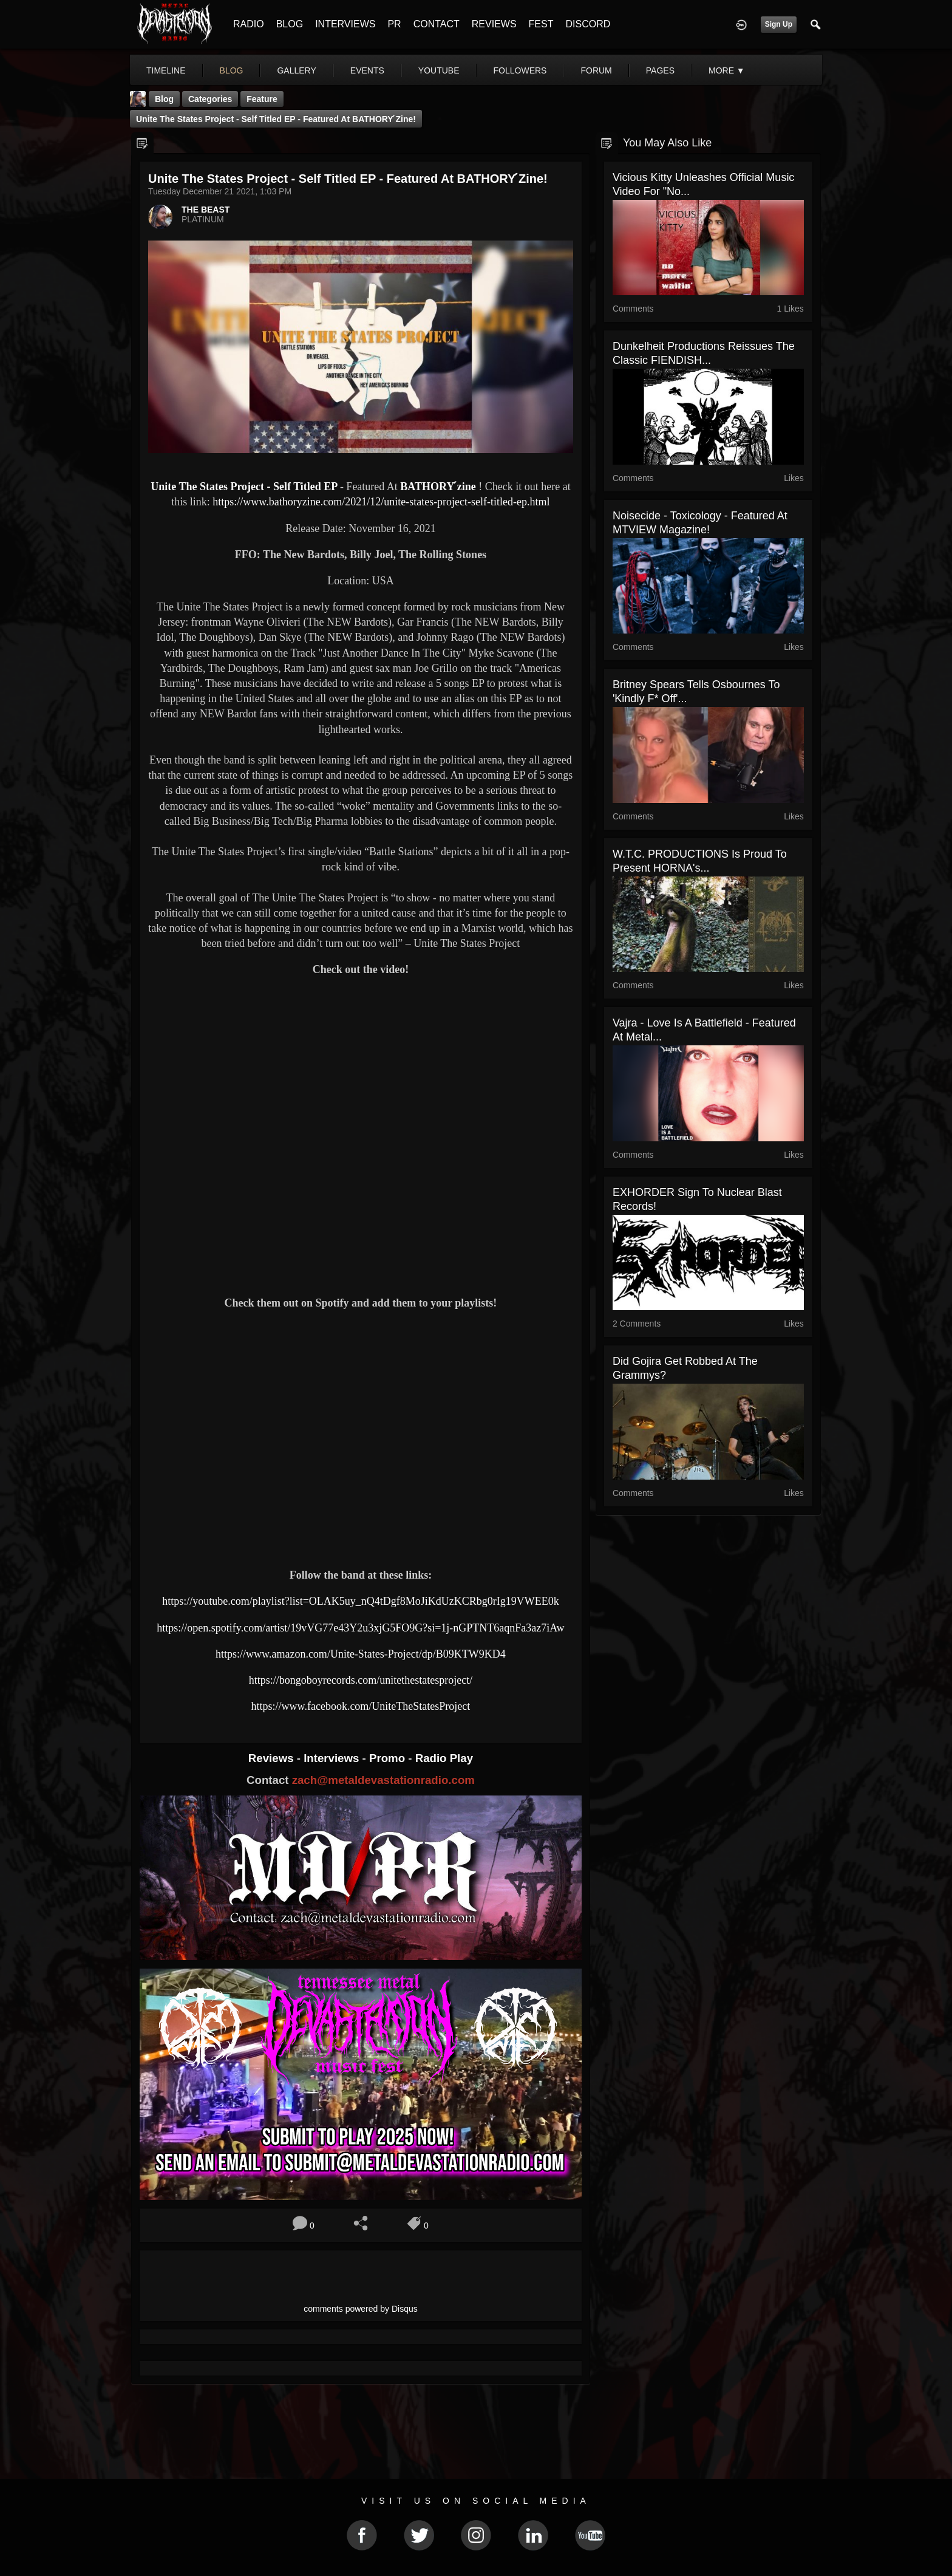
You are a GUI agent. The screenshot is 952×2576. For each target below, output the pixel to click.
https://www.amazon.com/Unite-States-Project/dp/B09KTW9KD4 (361, 1654)
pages (660, 70)
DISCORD (587, 24)
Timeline (166, 70)
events (367, 70)
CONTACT (436, 24)
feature (261, 99)
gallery (296, 70)
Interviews (333, 1758)
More (727, 70)
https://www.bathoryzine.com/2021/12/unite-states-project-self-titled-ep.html (380, 502)
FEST (541, 24)
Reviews (272, 1758)
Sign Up (778, 24)
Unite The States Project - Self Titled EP (244, 486)
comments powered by (361, 2309)
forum (595, 70)
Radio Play (444, 1758)
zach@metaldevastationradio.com (383, 1780)
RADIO (248, 24)
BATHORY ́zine (437, 486)
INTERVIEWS (345, 24)
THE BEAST (205, 209)
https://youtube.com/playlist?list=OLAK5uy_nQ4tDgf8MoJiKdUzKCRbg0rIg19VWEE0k (360, 1601)
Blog (164, 99)
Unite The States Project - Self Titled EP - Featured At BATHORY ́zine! (276, 119)
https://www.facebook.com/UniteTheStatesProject (361, 1706)
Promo (388, 1758)
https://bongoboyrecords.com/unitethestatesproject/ (360, 1680)
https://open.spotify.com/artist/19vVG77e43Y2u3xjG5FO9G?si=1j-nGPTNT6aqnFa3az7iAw (360, 1628)
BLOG (289, 24)
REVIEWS (494, 24)
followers (520, 70)
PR (394, 24)
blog (231, 70)
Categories (210, 99)
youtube (439, 70)
